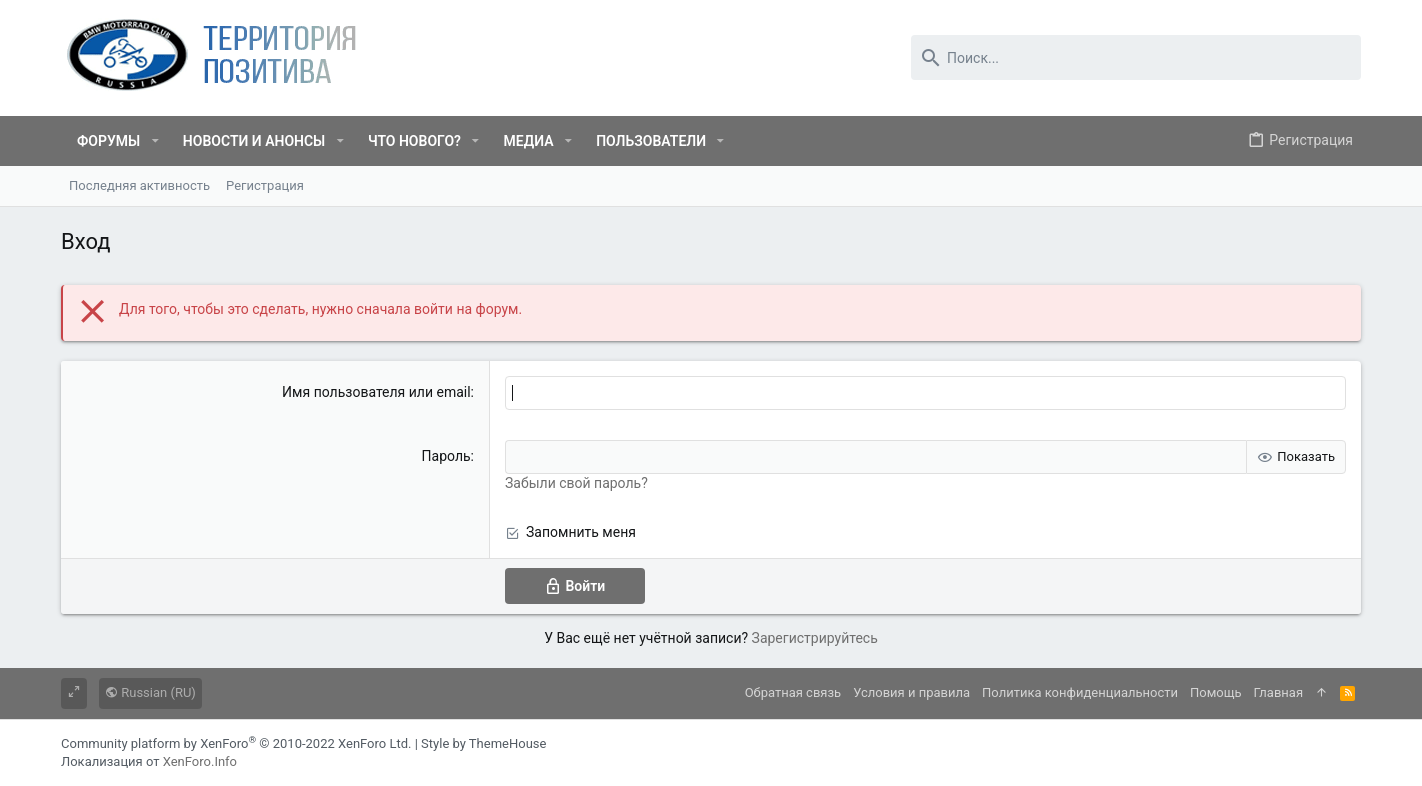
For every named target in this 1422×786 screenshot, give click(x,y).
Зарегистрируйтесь (815, 638)
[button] (154, 141)
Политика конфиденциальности (1080, 692)
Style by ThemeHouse (483, 743)
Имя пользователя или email (376, 392)
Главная (1278, 692)
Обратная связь (793, 692)
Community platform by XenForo (236, 743)
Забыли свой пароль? (576, 483)
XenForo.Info (200, 761)
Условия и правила (911, 692)
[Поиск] (1136, 57)
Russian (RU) (150, 692)
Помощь (1216, 692)
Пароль (446, 456)
